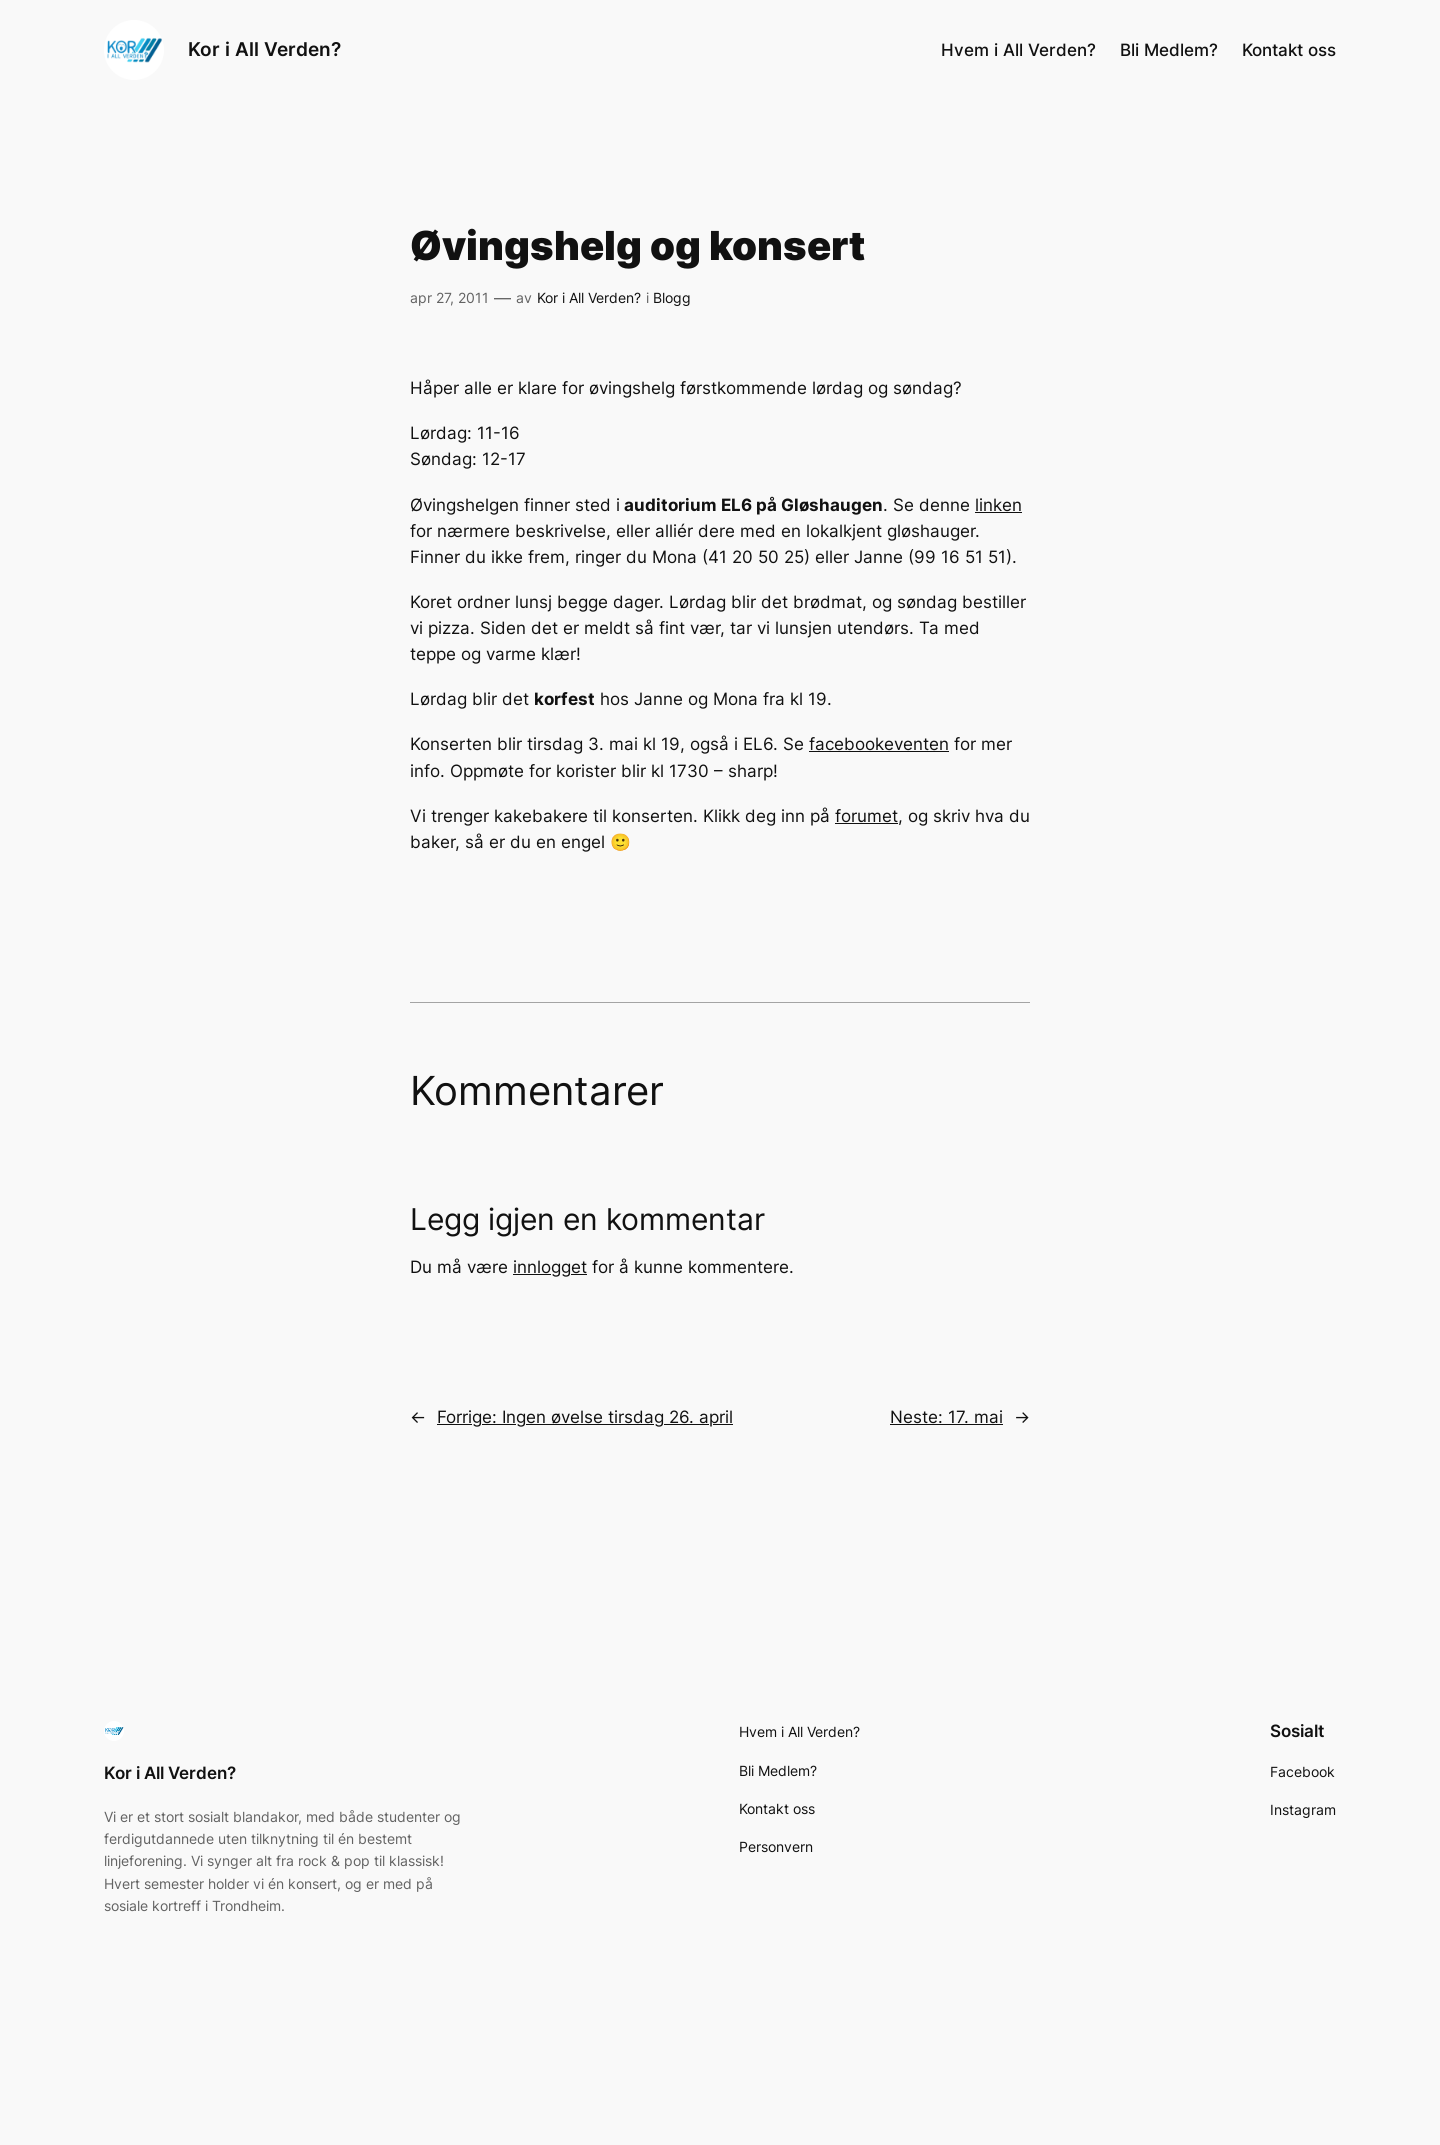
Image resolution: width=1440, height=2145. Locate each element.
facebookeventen (879, 744)
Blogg (672, 297)
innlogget (550, 1267)
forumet (866, 816)
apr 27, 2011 (449, 297)
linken (998, 505)
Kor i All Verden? (264, 49)
